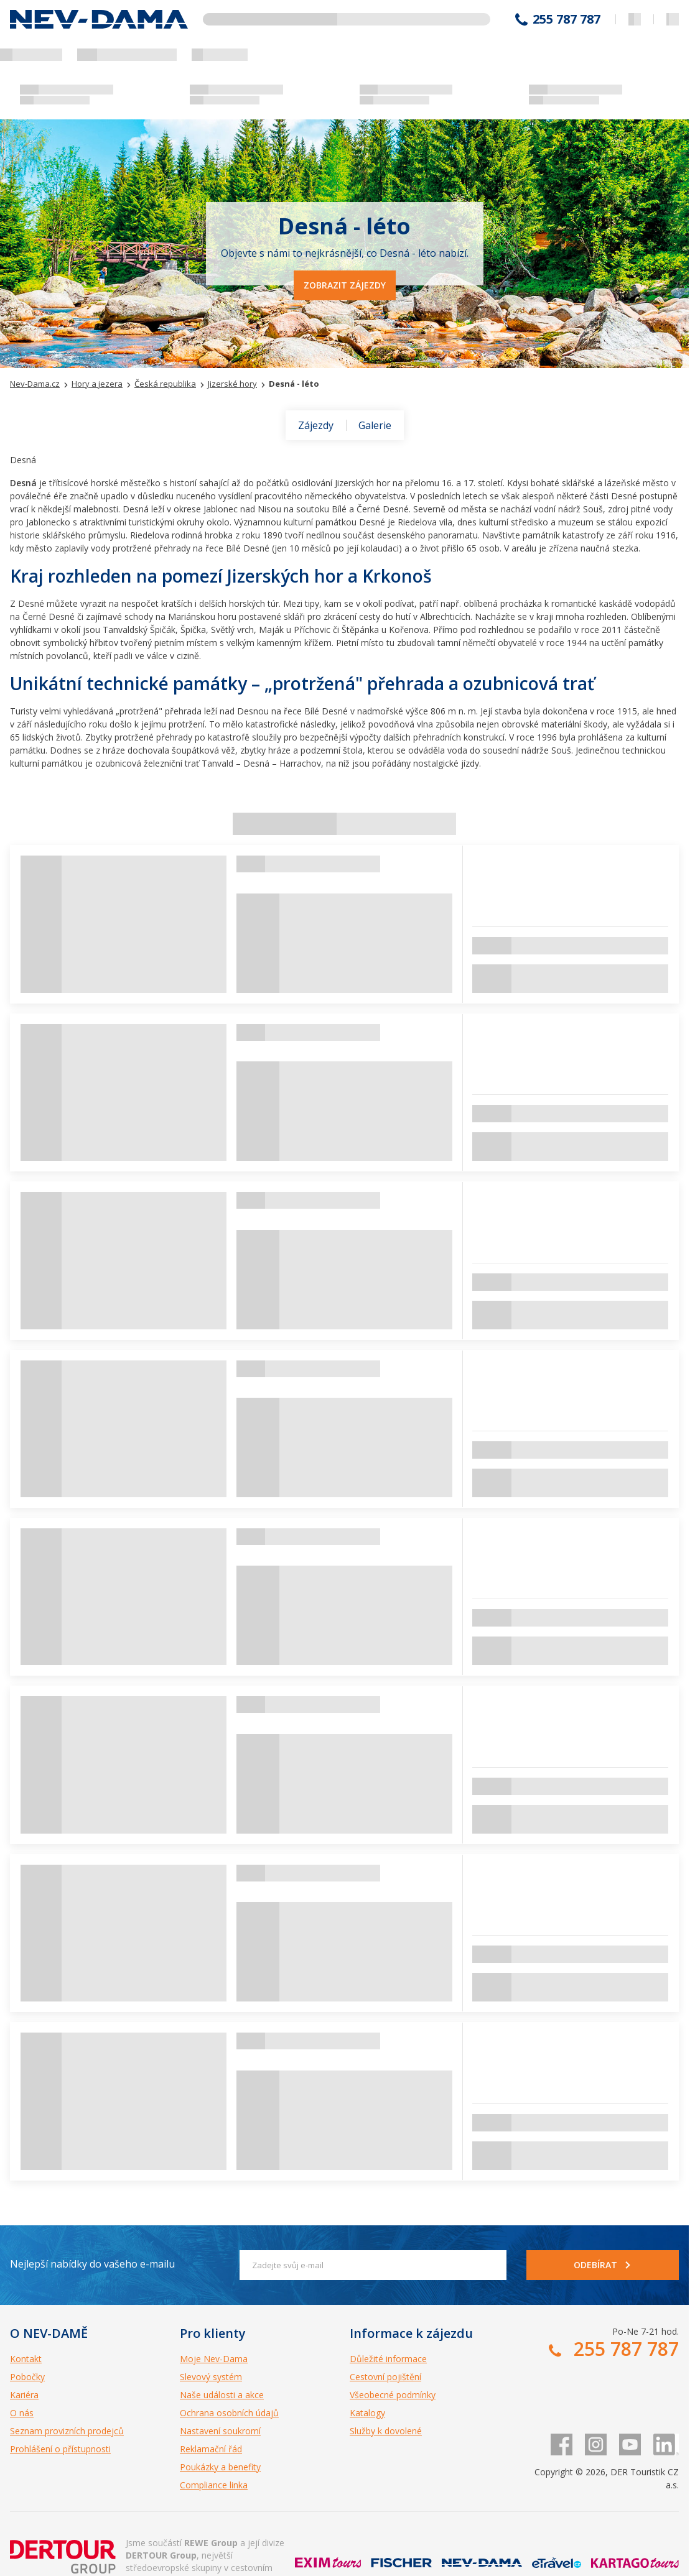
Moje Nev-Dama (214, 2359)
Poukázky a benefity (220, 2467)
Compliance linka (214, 2485)
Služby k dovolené (386, 2431)
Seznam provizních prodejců (67, 2431)
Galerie (374, 425)
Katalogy (367, 2413)
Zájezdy (316, 425)
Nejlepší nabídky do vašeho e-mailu (92, 2264)
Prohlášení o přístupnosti (60, 2449)
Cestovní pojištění (385, 2377)
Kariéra (24, 2395)
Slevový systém (211, 2377)
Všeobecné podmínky (393, 2395)
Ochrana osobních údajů (229, 2413)
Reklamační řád (211, 2449)
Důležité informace (388, 2359)
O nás (22, 2413)
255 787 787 (566, 19)
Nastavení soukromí (220, 2431)
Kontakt (26, 2359)
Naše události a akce (222, 2395)
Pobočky (27, 2377)
